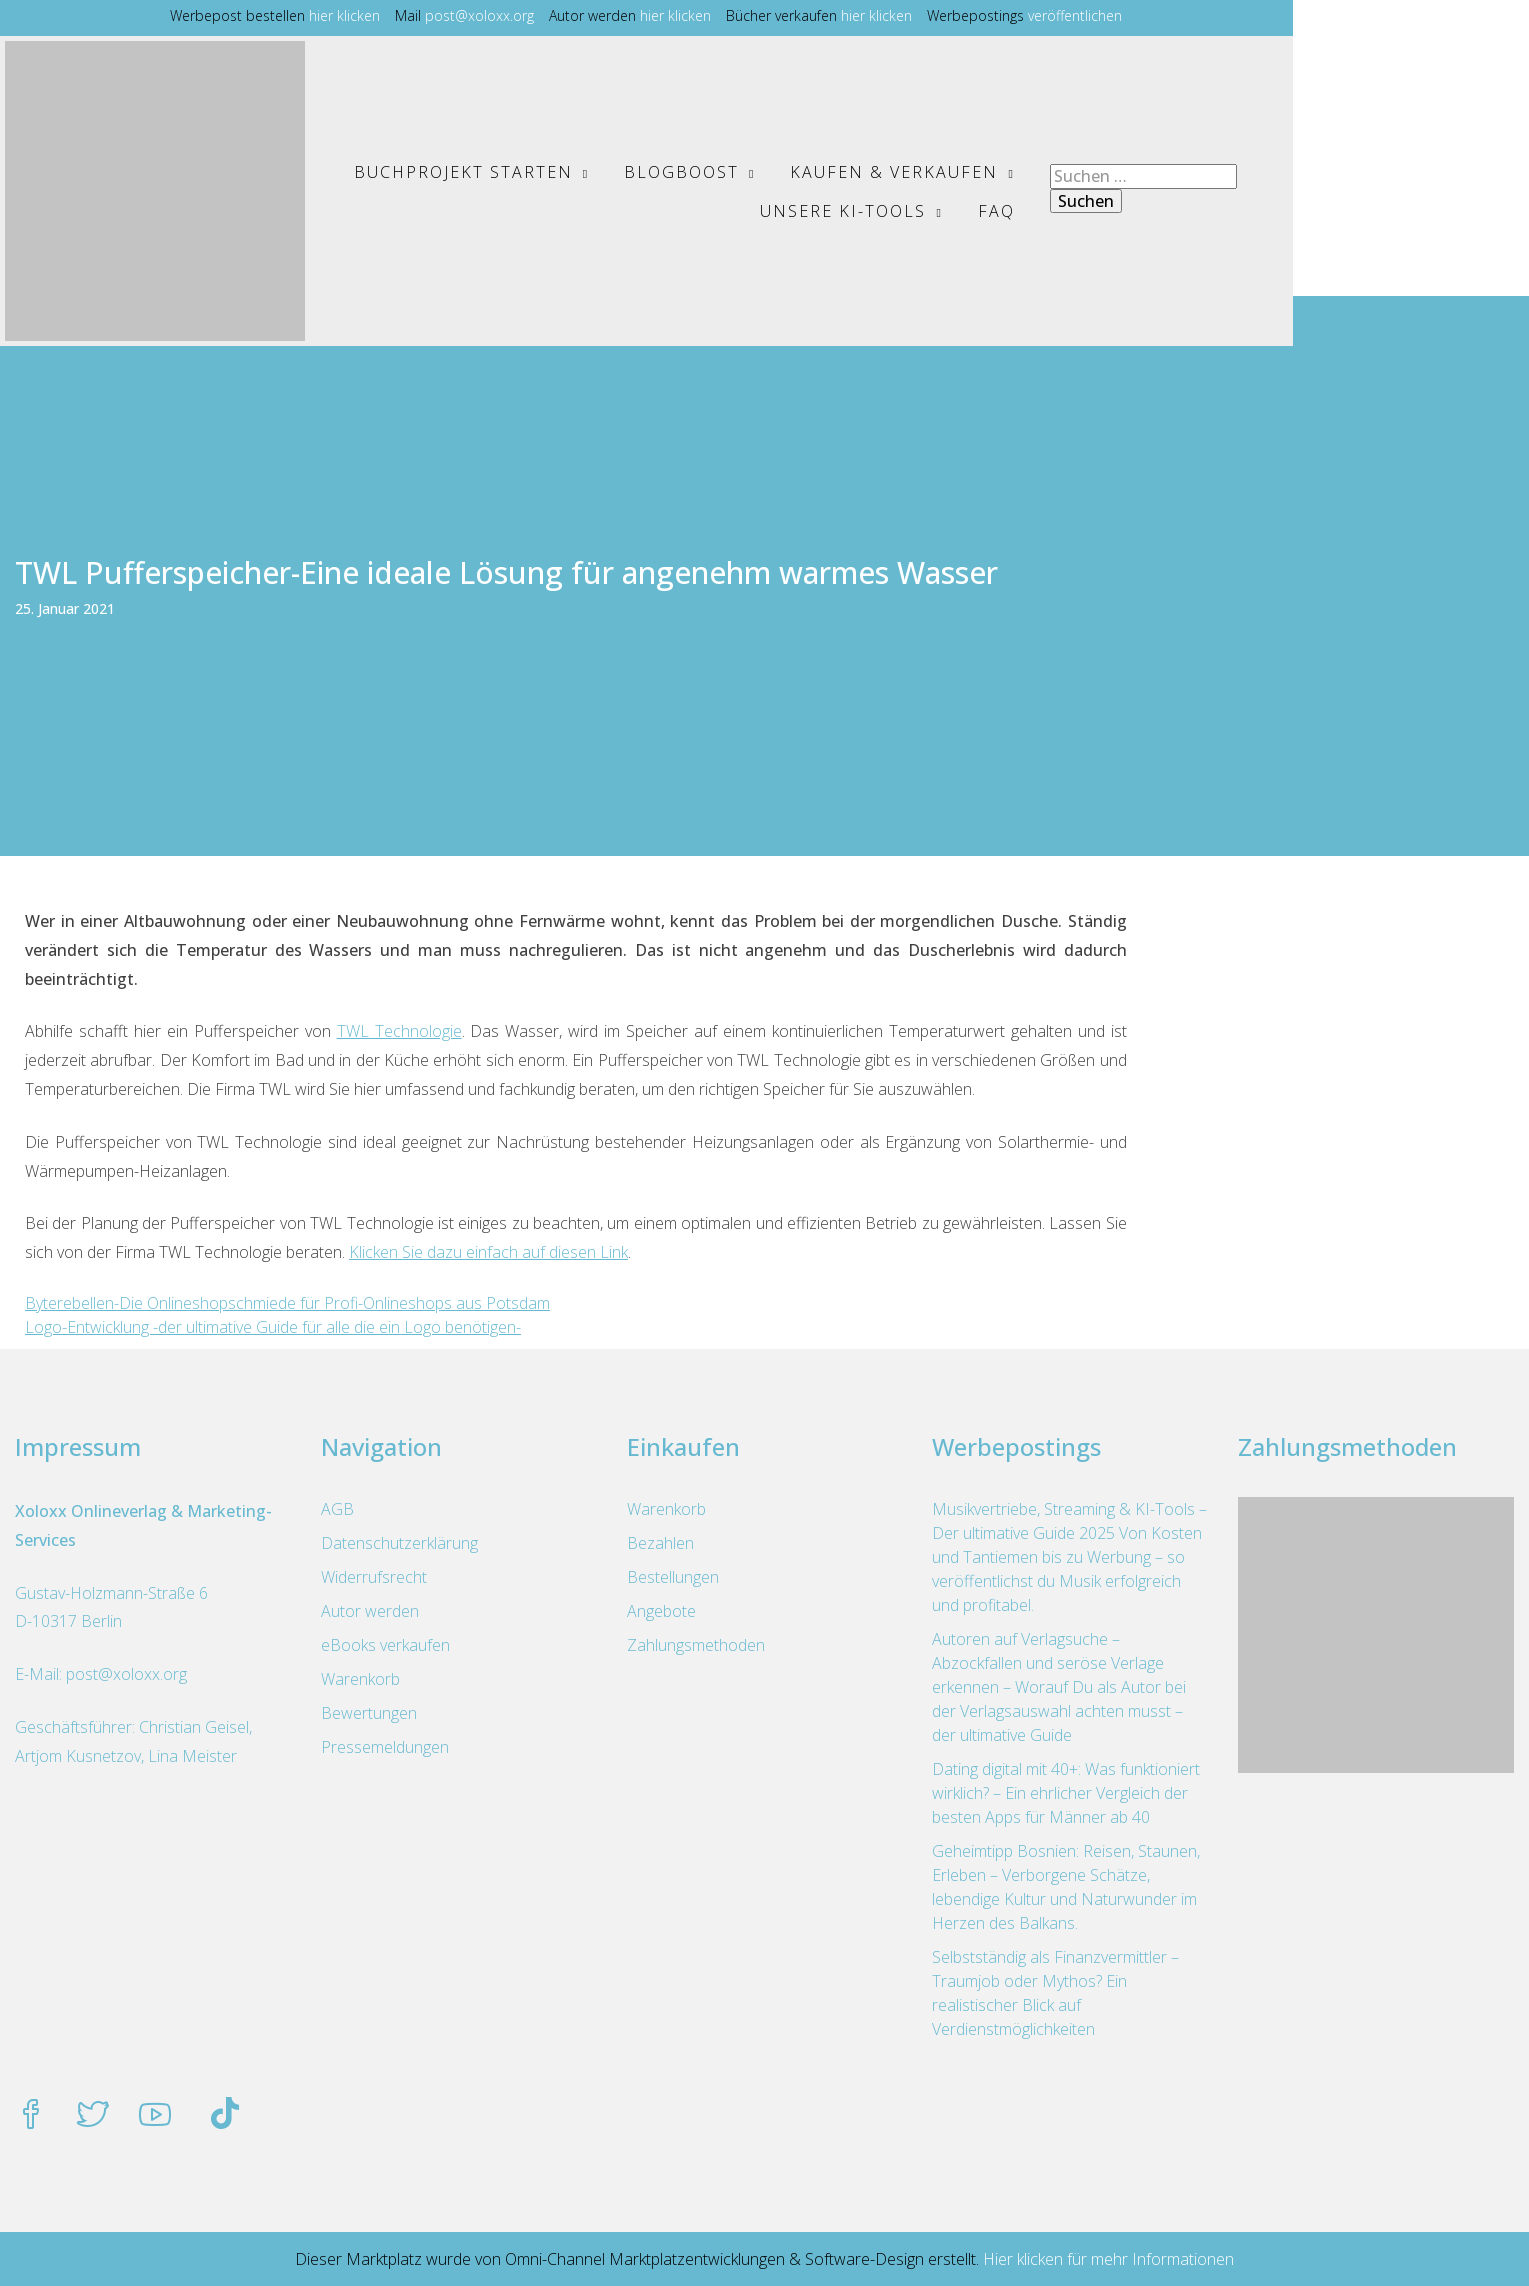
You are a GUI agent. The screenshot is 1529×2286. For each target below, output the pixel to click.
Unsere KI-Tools (1132, 172)
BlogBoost (680, 172)
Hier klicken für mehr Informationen (1106, 2259)
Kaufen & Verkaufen (893, 172)
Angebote (661, 1611)
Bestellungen (673, 1577)
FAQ (1212, 211)
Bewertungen (369, 1713)
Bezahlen (660, 1543)
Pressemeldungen (385, 1747)
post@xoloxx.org (598, 15)
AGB (337, 1509)
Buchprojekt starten (461, 172)
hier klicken (463, 15)
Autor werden (370, 1611)
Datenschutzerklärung (399, 1543)
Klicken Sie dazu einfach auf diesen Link (488, 1252)
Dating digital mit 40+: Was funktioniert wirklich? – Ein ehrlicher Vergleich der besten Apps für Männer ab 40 (1066, 1793)
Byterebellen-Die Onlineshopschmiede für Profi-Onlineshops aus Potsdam (287, 1303)
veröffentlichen (1194, 15)
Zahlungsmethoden (696, 1645)
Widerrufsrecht (374, 1577)
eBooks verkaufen (385, 1645)
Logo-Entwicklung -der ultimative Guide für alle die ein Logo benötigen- (273, 1327)
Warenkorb (360, 1679)
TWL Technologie (399, 1031)
